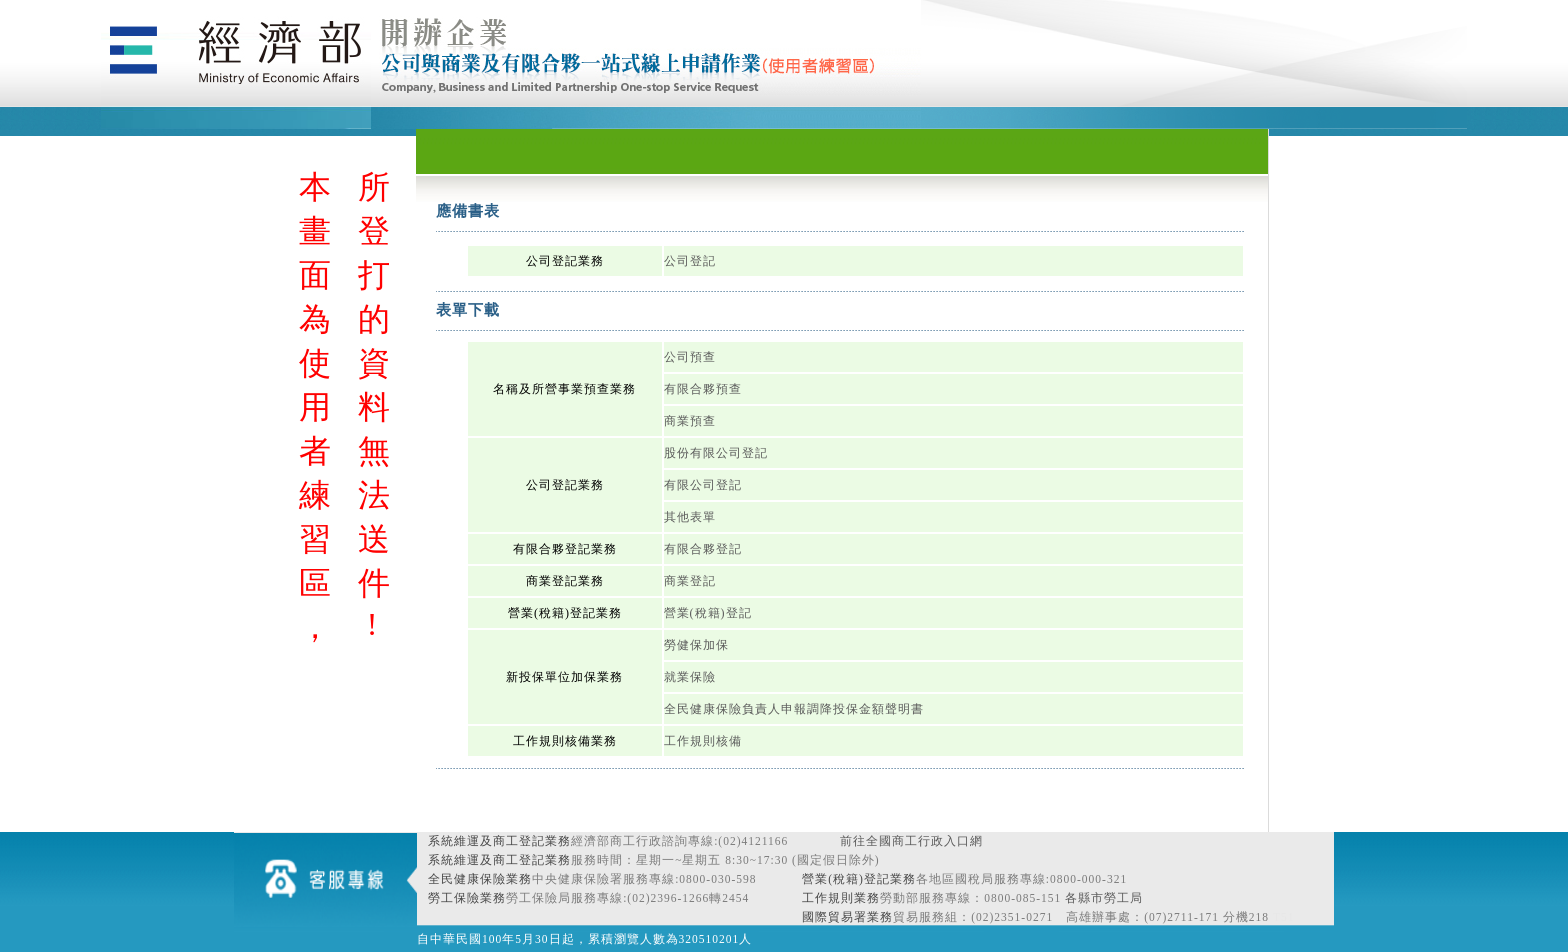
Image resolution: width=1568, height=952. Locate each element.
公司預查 (690, 357)
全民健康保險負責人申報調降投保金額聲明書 (794, 709)
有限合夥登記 (703, 549)
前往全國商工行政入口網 (911, 841)
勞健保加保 (696, 645)
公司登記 (690, 261)
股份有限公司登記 (716, 453)
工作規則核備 (703, 741)
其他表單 (690, 517)
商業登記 (690, 581)
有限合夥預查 (703, 389)
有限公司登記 (703, 485)
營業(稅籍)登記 (708, 613)
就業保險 (690, 677)
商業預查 (690, 421)
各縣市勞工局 (1104, 898)
